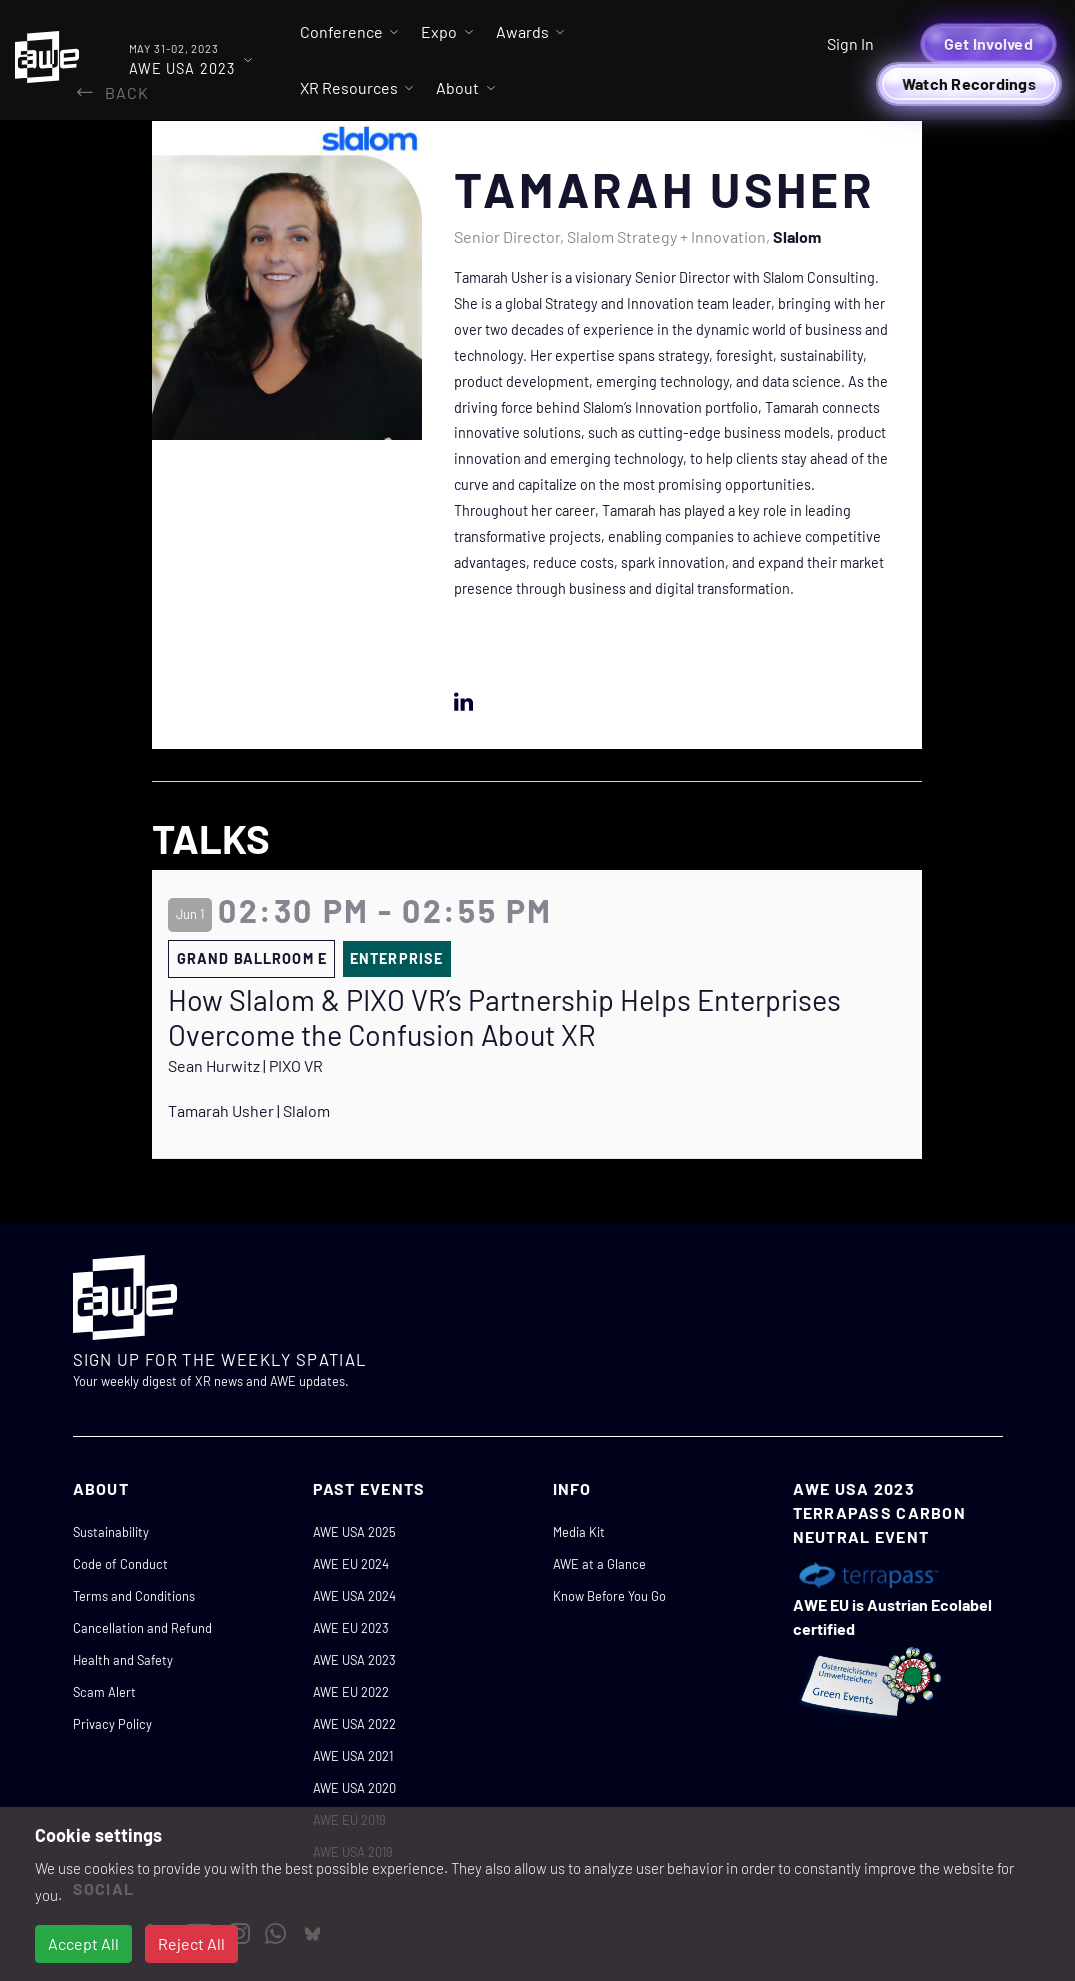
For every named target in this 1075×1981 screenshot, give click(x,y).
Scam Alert (104, 1692)
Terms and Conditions (134, 1596)
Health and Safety (123, 1660)
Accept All (83, 1943)
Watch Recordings (969, 83)
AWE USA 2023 (354, 1660)
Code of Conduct (120, 1564)
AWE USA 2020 (354, 1788)
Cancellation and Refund (142, 1628)
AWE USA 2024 (354, 1596)
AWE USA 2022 (354, 1724)
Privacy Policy (112, 1724)
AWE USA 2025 (354, 1532)
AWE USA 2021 (353, 1756)
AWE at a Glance (599, 1564)
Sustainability (111, 1532)
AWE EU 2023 (351, 1628)
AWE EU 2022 (351, 1692)
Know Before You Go (609, 1596)
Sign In (850, 43)
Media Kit (579, 1532)
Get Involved (988, 43)
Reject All (191, 1943)
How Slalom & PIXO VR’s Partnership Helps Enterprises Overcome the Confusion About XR (504, 1017)
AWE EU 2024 (351, 1564)
